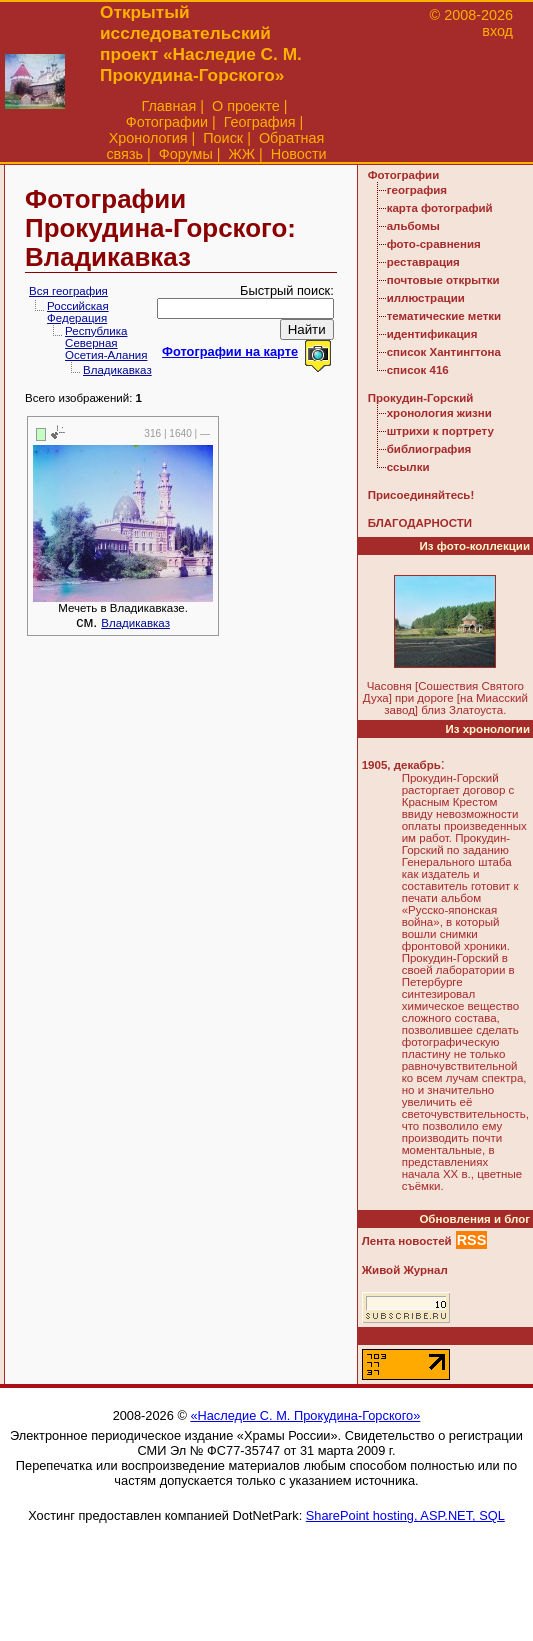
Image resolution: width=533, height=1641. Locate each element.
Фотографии (167, 122)
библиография (429, 449)
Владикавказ (117, 370)
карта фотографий (440, 208)
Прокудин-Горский (421, 398)
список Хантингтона (444, 352)
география (417, 190)
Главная (168, 106)
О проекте (246, 106)
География (260, 122)
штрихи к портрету (440, 431)
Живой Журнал (405, 1270)
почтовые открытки (443, 280)
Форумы (186, 154)
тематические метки (444, 316)
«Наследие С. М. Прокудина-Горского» (305, 1415)
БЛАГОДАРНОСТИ (420, 523)
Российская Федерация (78, 312)
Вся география (68, 291)
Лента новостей (407, 1241)
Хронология (148, 138)
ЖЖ (242, 154)
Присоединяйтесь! (421, 495)
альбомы (413, 226)
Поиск (223, 138)
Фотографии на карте (230, 351)
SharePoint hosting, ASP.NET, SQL (405, 1515)
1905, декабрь (401, 765)
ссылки (408, 467)
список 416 (418, 370)
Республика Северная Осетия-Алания (106, 343)
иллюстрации (426, 298)
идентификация (432, 334)
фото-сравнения (434, 244)
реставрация (423, 262)
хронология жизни (439, 413)
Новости (299, 154)
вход (497, 31)
